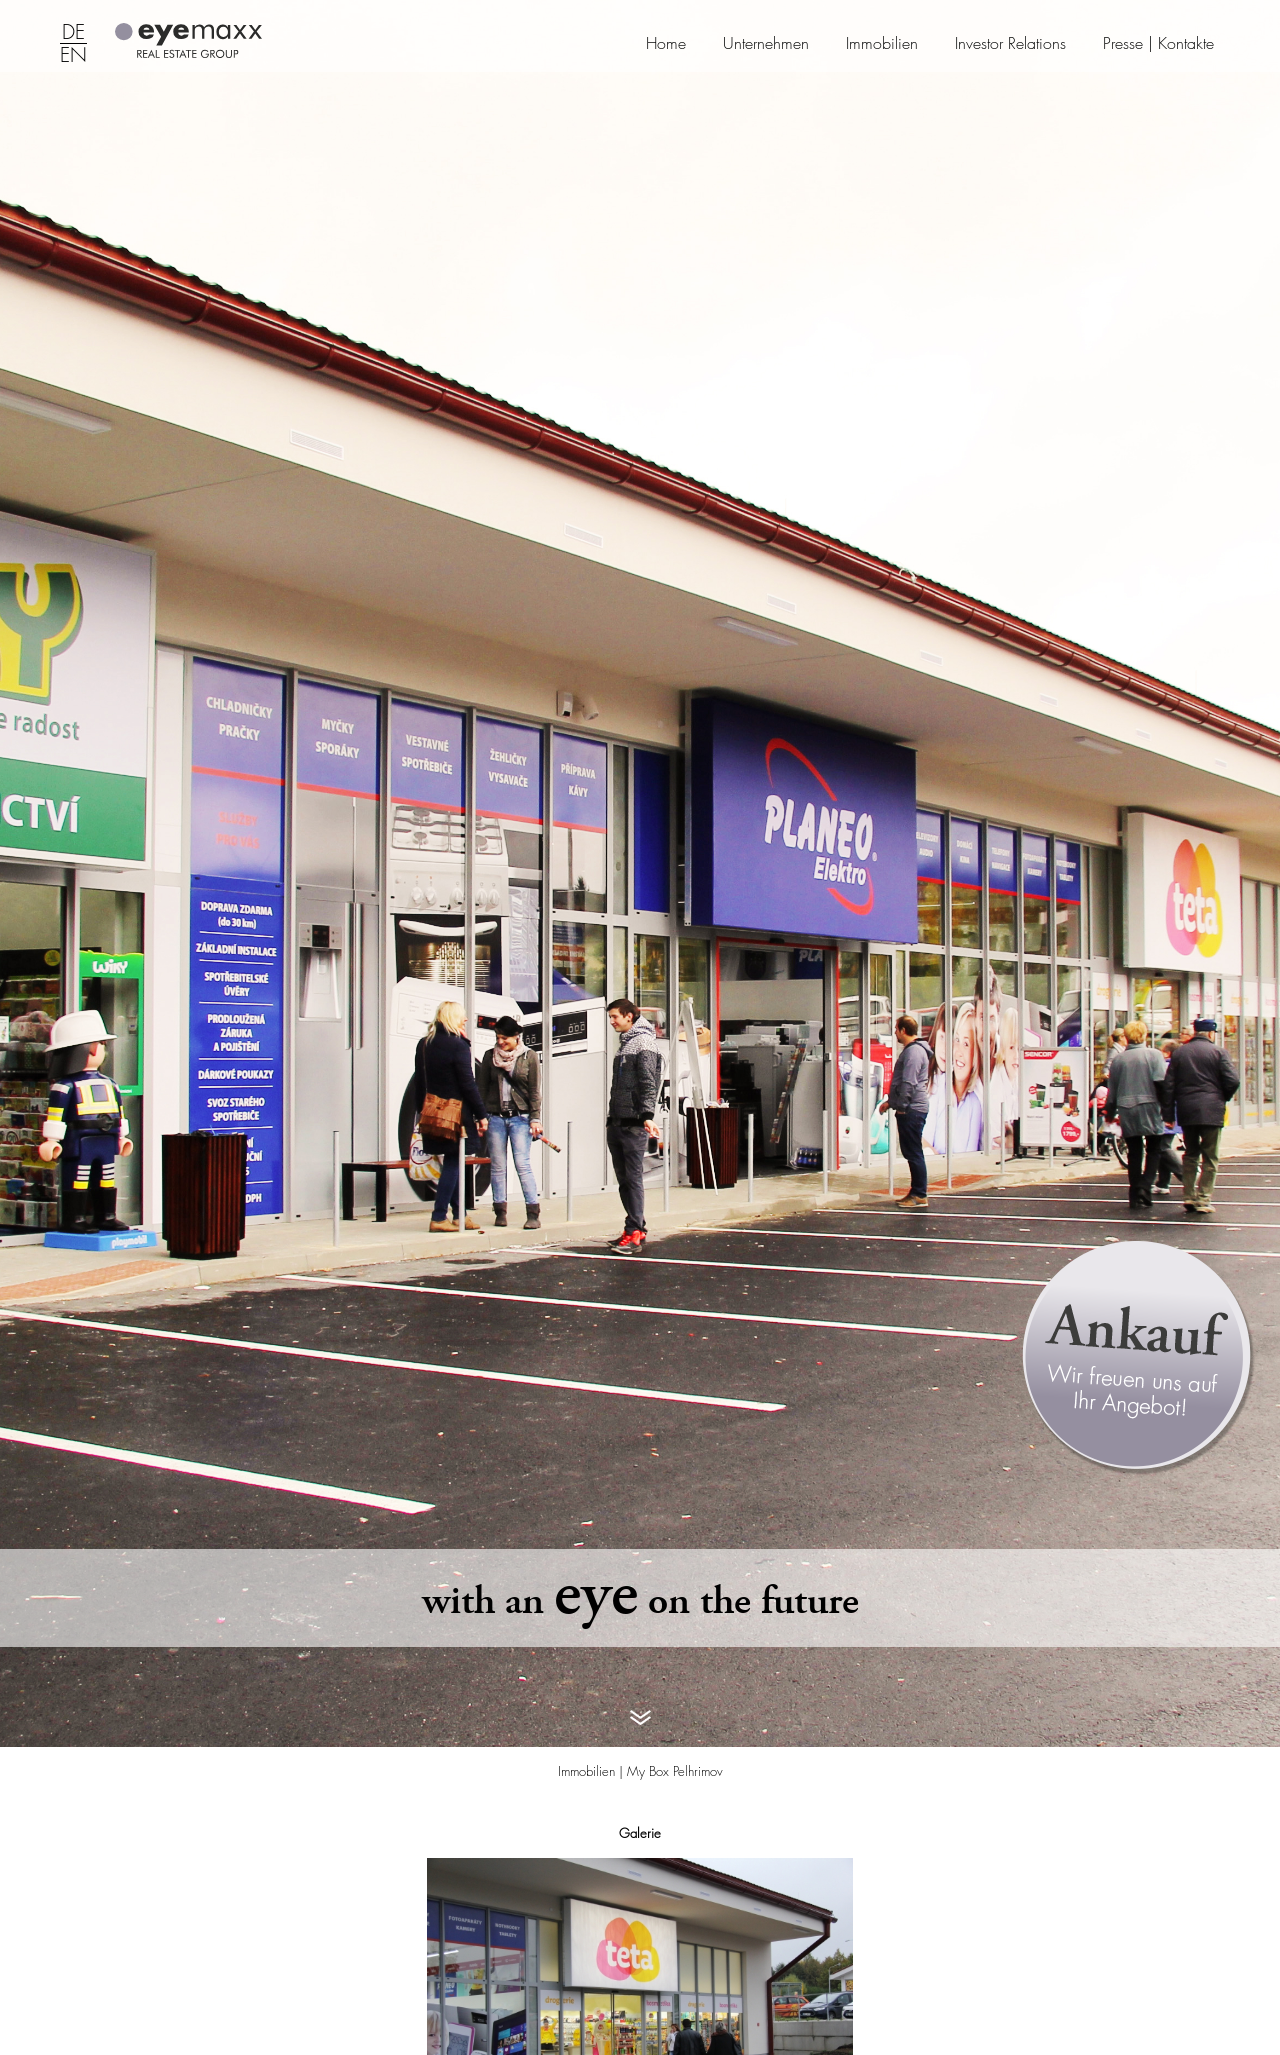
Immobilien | (592, 1771)
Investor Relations (1010, 43)
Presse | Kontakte (1158, 43)
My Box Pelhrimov (675, 1771)
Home (666, 43)
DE (73, 33)
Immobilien (882, 43)
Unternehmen (766, 43)
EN (73, 56)
